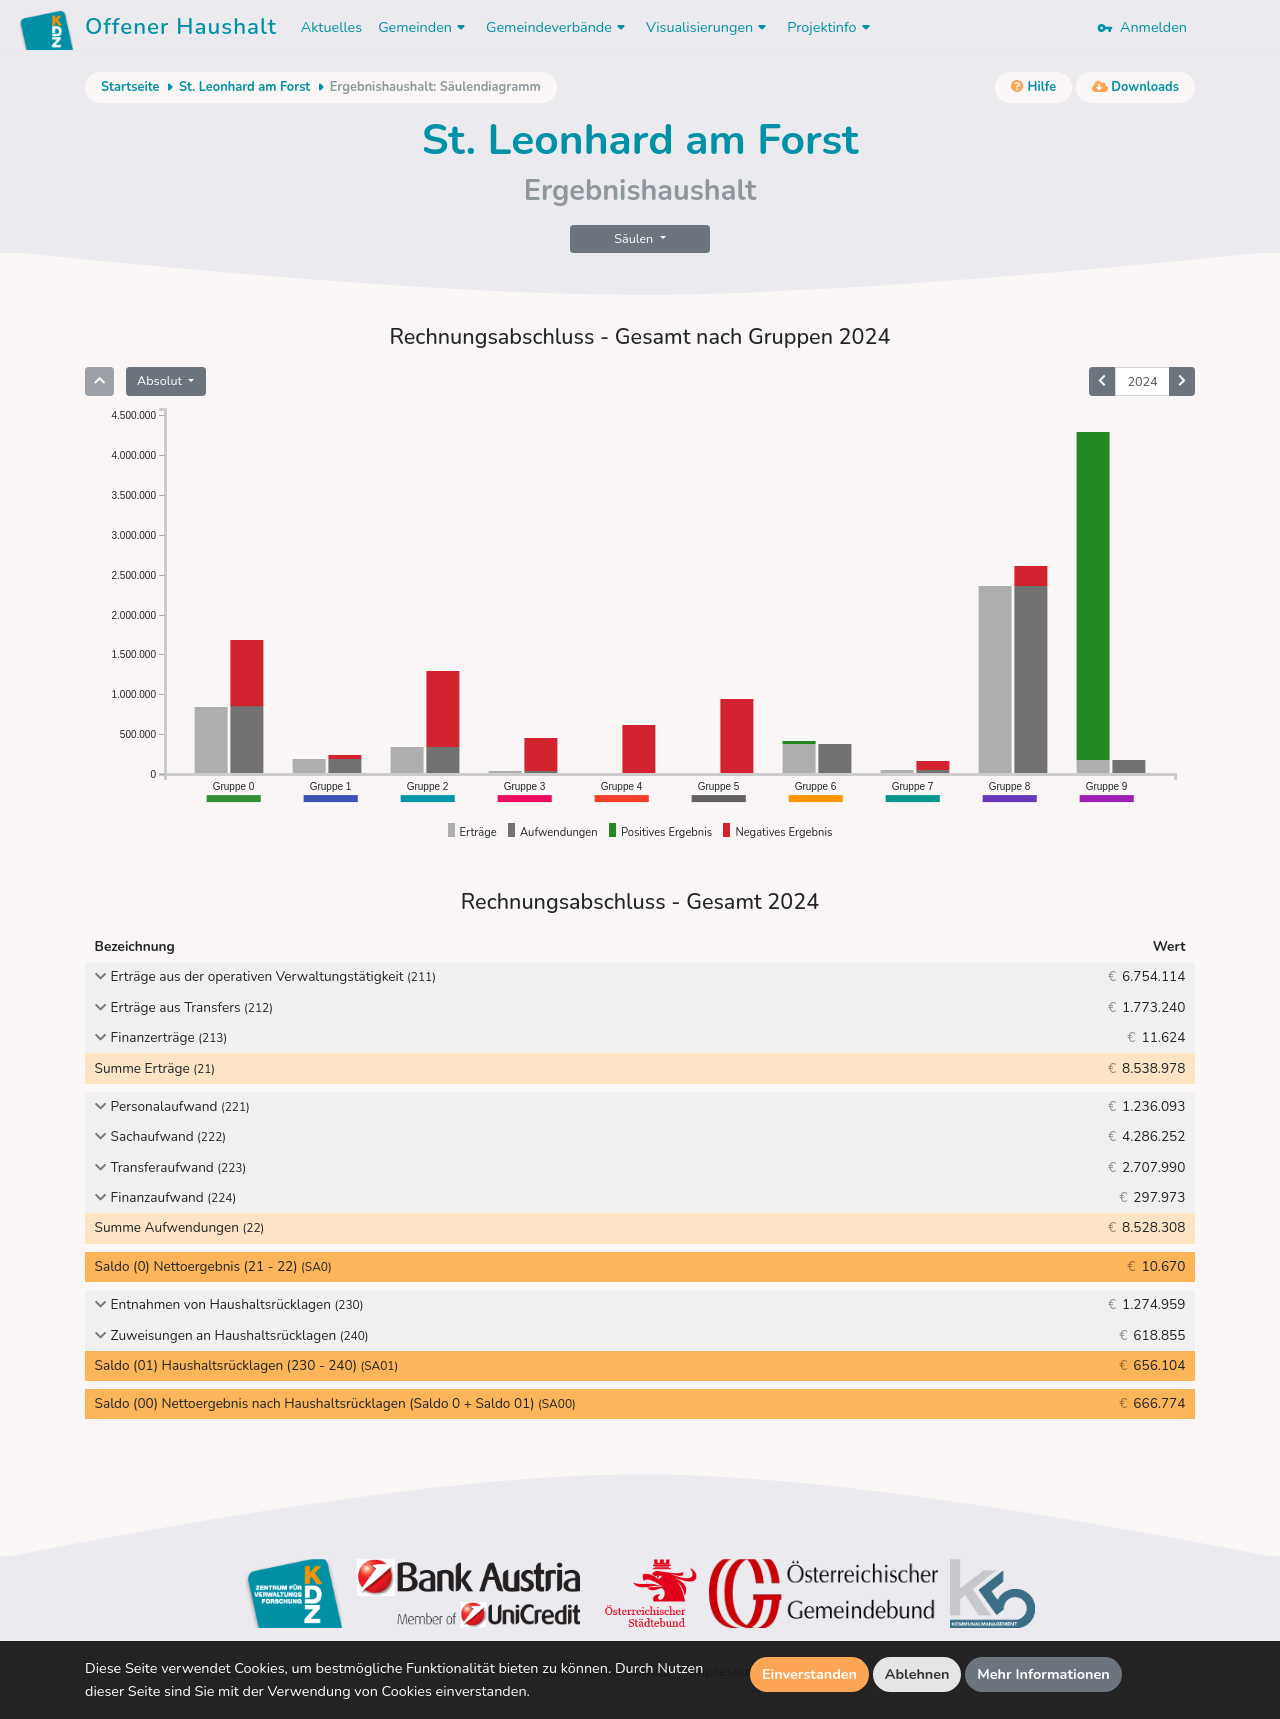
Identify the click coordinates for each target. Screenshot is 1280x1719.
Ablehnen (917, 1674)
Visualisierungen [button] (708, 27)
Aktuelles (331, 27)
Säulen (635, 238)
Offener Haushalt (181, 30)
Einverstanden (809, 1674)
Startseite (130, 87)
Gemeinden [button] (424, 27)
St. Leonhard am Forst (244, 87)
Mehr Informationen (1043, 1674)
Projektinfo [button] (830, 27)
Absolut (161, 380)
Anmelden (1142, 27)
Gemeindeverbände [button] (558, 27)
